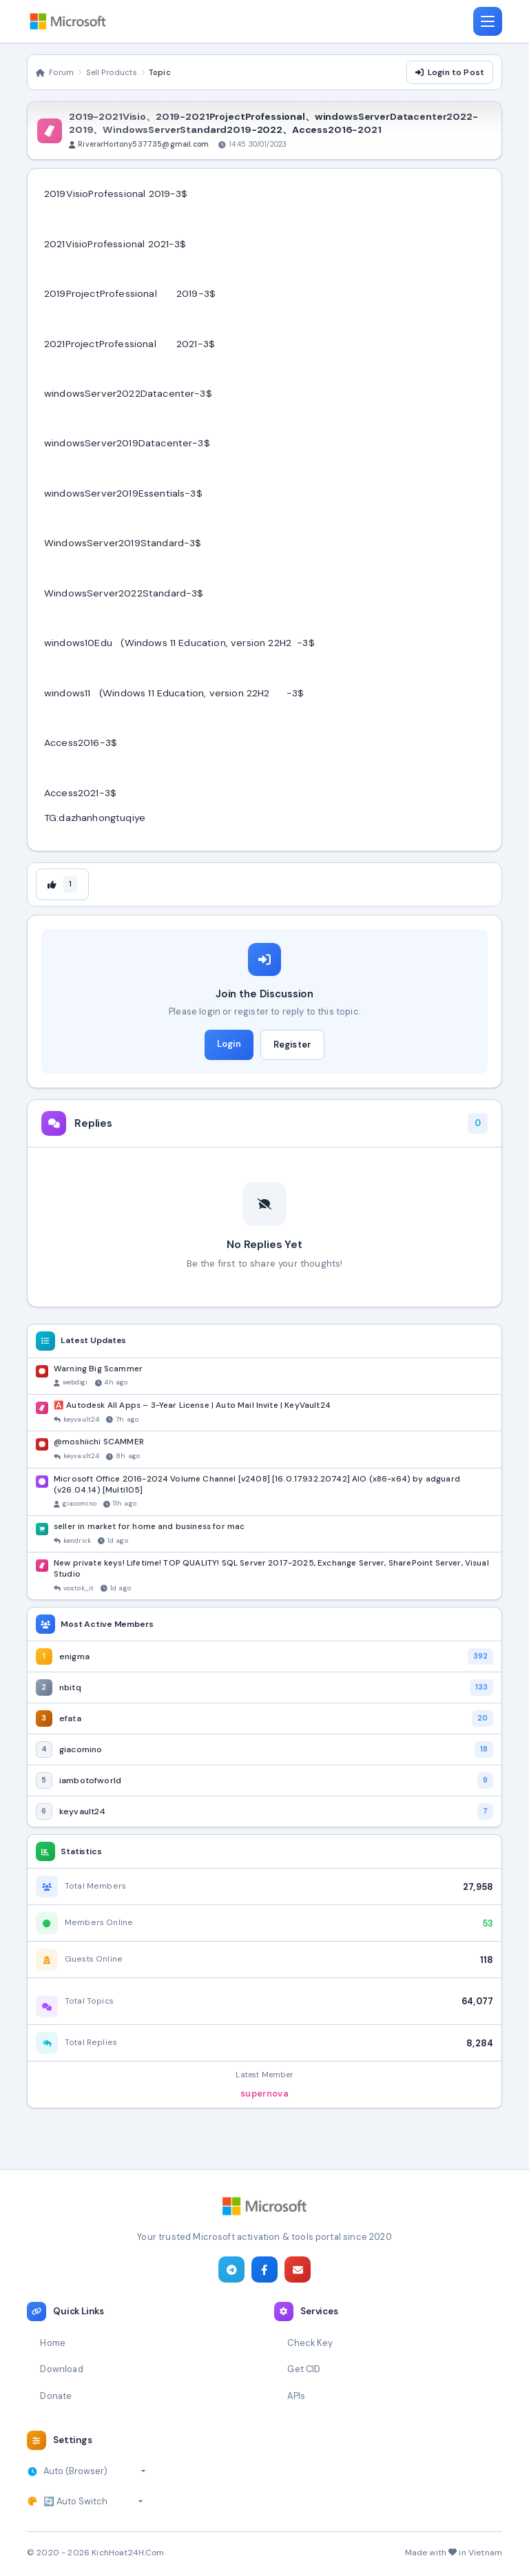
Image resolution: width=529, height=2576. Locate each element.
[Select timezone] (94, 2471)
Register (292, 1044)
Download (61, 2369)
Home (52, 2343)
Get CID (303, 2369)
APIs (296, 2396)
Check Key (309, 2343)
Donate (56, 2396)
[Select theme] (93, 2501)
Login (229, 1044)
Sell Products (111, 72)
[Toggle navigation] (487, 21)
